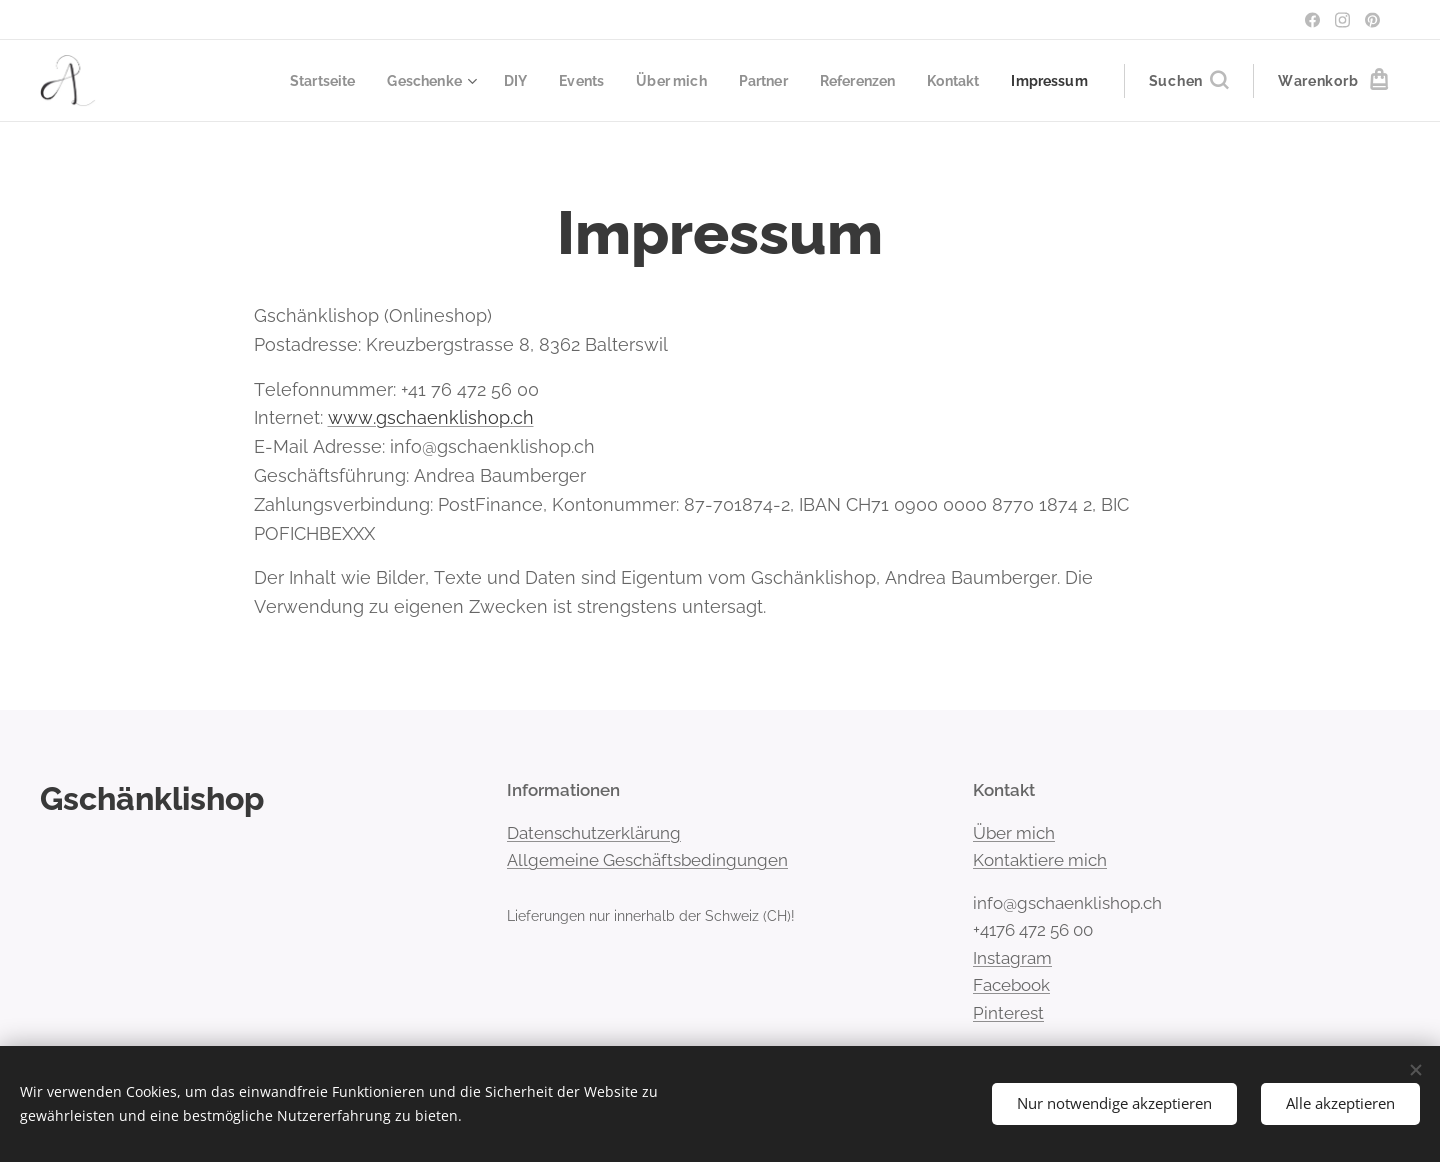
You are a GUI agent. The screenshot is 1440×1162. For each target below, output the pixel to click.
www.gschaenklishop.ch (431, 417)
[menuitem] (293, 81)
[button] (1188, 81)
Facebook (1011, 985)
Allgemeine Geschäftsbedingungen (647, 860)
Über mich (1014, 833)
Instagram (1012, 958)
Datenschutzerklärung (594, 833)
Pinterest (1008, 1013)
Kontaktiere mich (1040, 860)
